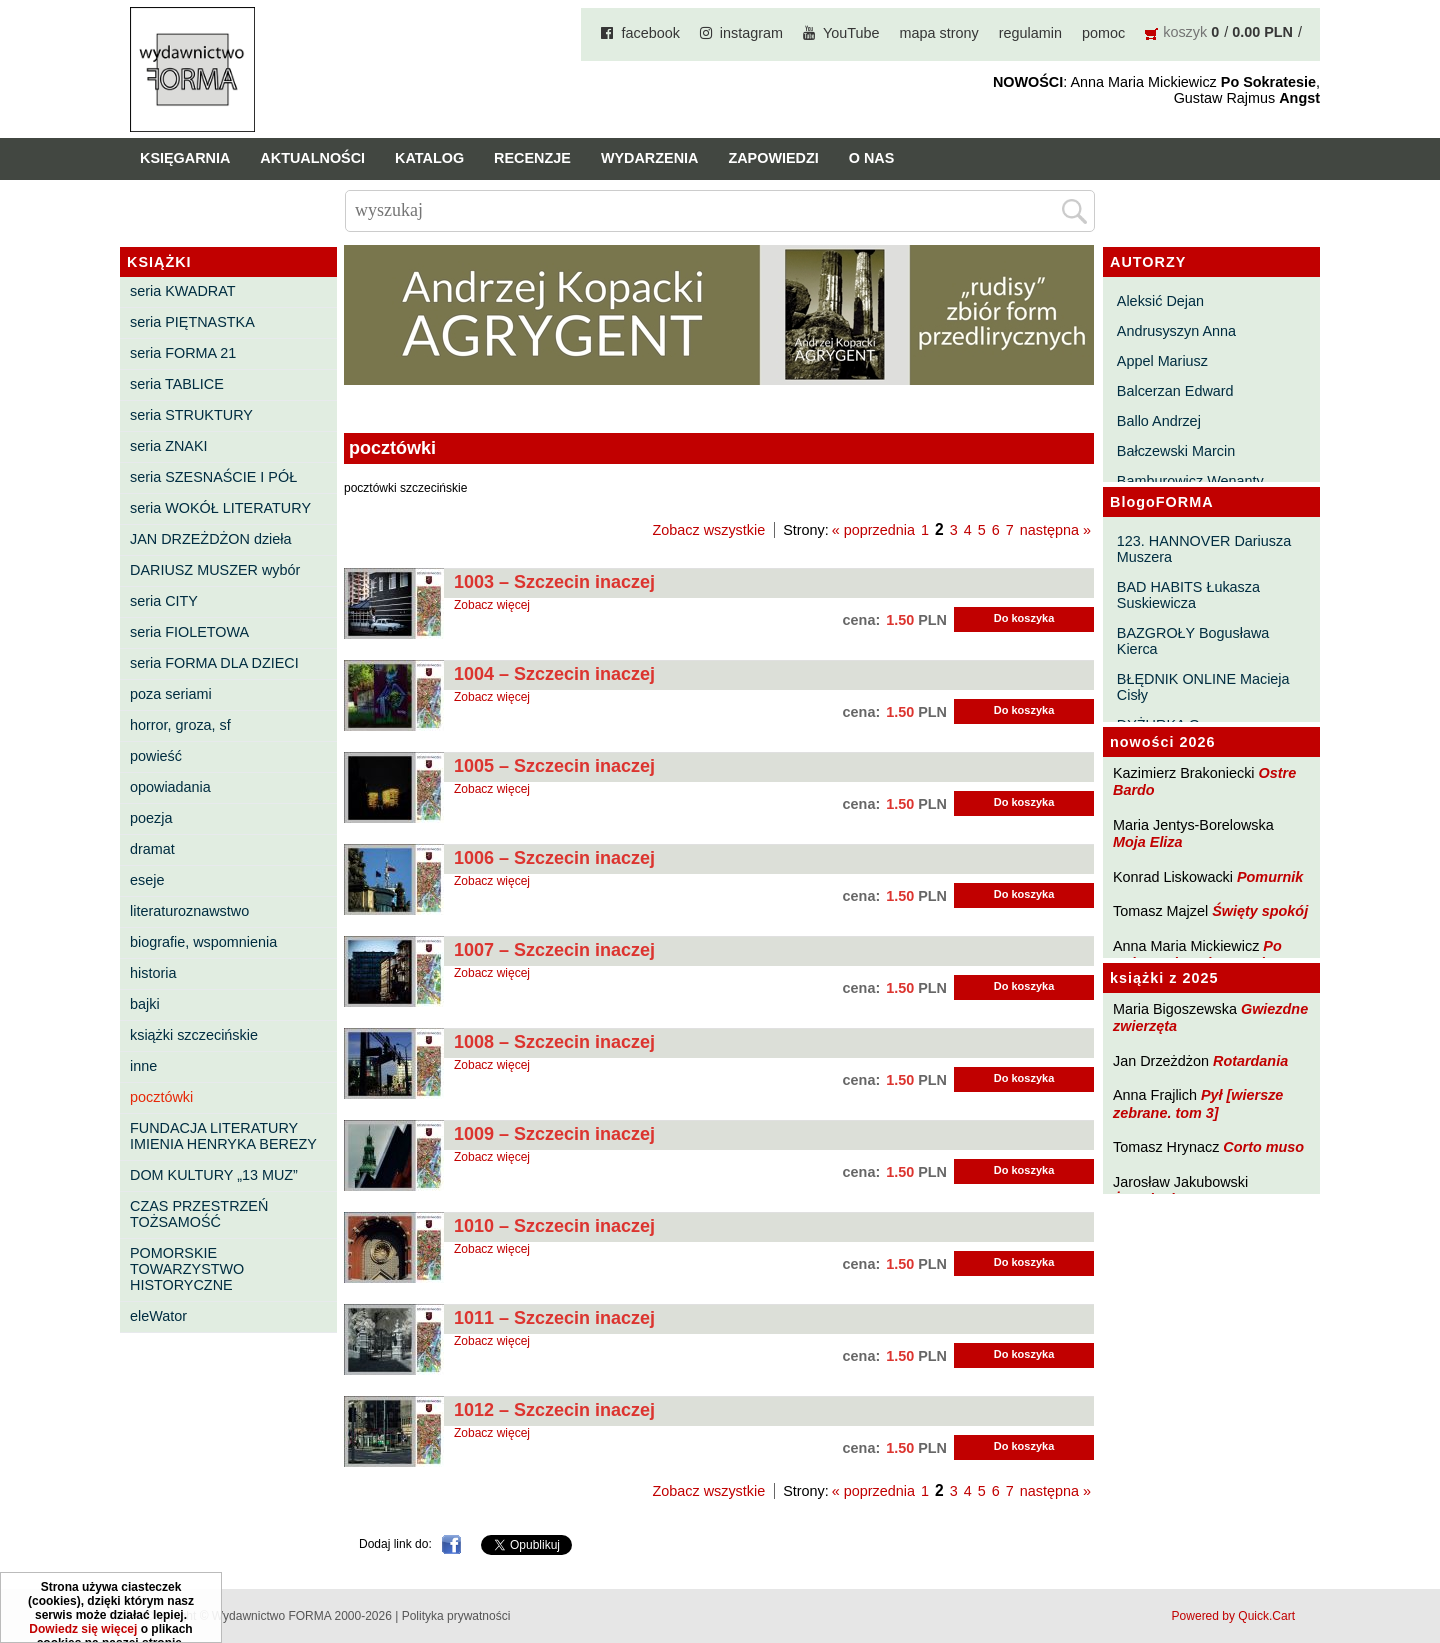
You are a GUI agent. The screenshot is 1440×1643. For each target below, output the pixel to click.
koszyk (1185, 32)
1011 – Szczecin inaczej (554, 1318)
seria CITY (164, 601)
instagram (751, 33)
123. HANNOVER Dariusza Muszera (1204, 549)
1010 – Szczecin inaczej (554, 1226)
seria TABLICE (177, 384)
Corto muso (1263, 1147)
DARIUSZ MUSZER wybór (215, 570)
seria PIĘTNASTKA (192, 322)
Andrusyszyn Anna (1176, 331)
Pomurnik (1270, 877)
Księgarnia (185, 158)
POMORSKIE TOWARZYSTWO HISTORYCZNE (187, 1269)
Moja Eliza (1148, 842)
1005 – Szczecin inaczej (554, 766)
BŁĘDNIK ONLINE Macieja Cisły (1203, 687)
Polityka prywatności (456, 1616)
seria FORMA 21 (183, 353)
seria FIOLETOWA (189, 632)
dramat (152, 849)
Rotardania (1250, 1061)
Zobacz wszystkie (708, 530)
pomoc (1103, 33)
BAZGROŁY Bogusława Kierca (1193, 641)
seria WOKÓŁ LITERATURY (220, 508)
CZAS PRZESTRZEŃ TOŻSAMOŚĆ (199, 1214)
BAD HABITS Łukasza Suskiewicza (1188, 595)
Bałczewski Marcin (1176, 451)
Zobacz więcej (492, 605)
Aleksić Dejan (1160, 301)
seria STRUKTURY (191, 415)
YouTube (851, 33)
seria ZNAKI (169, 446)
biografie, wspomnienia (203, 942)
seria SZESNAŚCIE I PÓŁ (213, 477)
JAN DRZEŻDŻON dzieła (211, 539)
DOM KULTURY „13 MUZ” (214, 1175)
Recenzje (532, 158)
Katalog (429, 158)
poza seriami (171, 694)
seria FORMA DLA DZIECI (214, 663)
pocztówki (161, 1097)
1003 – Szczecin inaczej (554, 582)
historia (153, 973)
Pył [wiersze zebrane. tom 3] (1198, 1103)
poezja (151, 818)
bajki (145, 1004)
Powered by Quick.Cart (1233, 1616)
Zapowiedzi (773, 158)
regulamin (1030, 33)
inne (143, 1066)
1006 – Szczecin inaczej (554, 858)
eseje (147, 880)
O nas (872, 158)
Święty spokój (1260, 911)
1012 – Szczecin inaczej (554, 1410)
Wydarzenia (650, 158)
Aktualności (312, 158)
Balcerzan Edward (1175, 391)
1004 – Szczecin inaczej (554, 674)
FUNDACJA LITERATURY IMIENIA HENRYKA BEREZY (223, 1136)
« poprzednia (873, 530)
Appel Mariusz (1162, 361)
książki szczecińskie (194, 1035)
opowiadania (170, 787)
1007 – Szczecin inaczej (554, 950)
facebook (650, 33)
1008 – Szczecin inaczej (554, 1042)
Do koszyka (1024, 618)
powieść (156, 756)
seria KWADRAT (183, 291)
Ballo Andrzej (1159, 421)
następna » (1055, 530)
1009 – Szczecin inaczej (554, 1134)
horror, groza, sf (180, 725)
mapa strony (939, 33)
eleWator (158, 1316)
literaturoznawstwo (189, 911)
